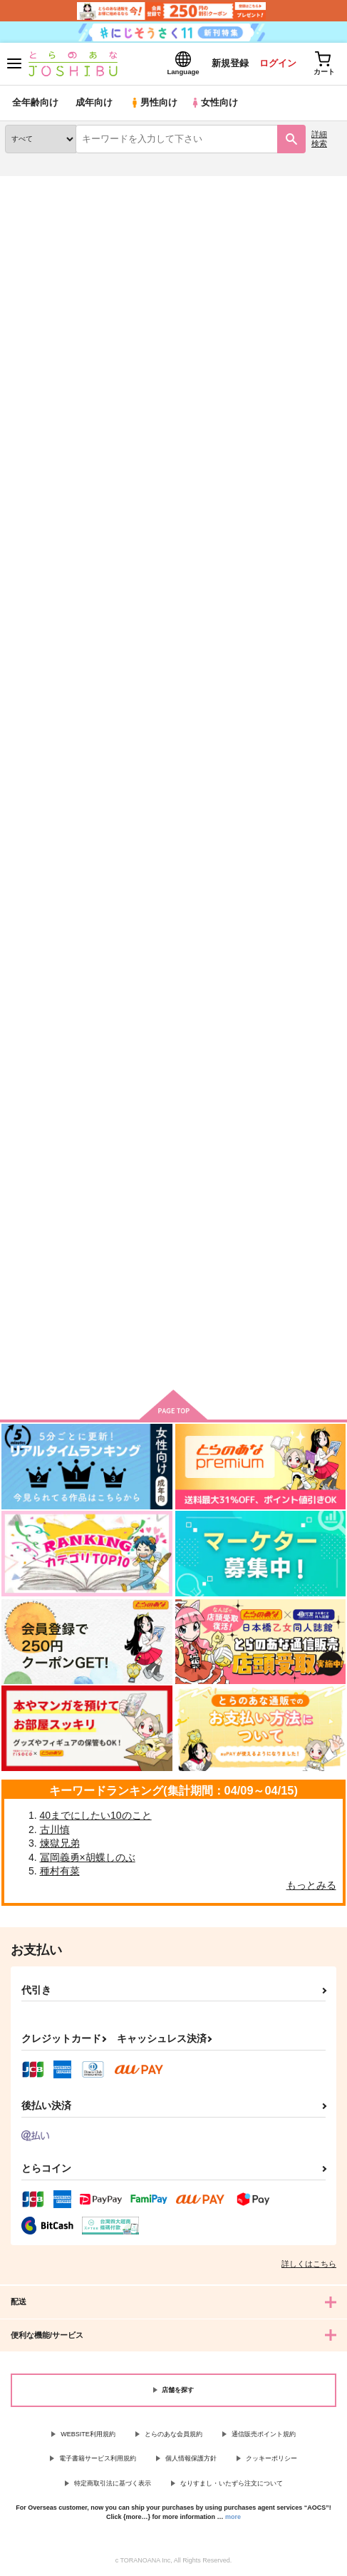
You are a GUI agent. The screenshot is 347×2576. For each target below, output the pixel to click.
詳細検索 (319, 139)
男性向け (153, 103)
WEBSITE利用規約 (88, 2434)
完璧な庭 (24, 1218)
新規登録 (228, 63)
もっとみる (311, 1885)
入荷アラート (40, 206)
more (233, 2516)
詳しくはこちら (308, 2263)
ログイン (276, 63)
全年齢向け (35, 103)
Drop (16, 887)
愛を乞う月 (260, 888)
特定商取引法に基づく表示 (112, 2483)
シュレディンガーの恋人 (288, 557)
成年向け (94, 103)
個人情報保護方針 (191, 2458)
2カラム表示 (305, 336)
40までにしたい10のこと (96, 1815)
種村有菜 (60, 1871)
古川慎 (55, 1829)
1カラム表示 (329, 336)
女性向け (214, 103)
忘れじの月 (29, 555)
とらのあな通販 (33, 184)
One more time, (155, 887)
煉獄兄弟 (60, 1843)
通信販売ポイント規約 (264, 2434)
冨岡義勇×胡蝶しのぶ (87, 1857)
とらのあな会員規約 (173, 2434)
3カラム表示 (280, 336)
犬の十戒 (139, 1218)
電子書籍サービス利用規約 (97, 2458)
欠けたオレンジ (153, 555)
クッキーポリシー (271, 2458)
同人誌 (84, 184)
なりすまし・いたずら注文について (231, 2483)
